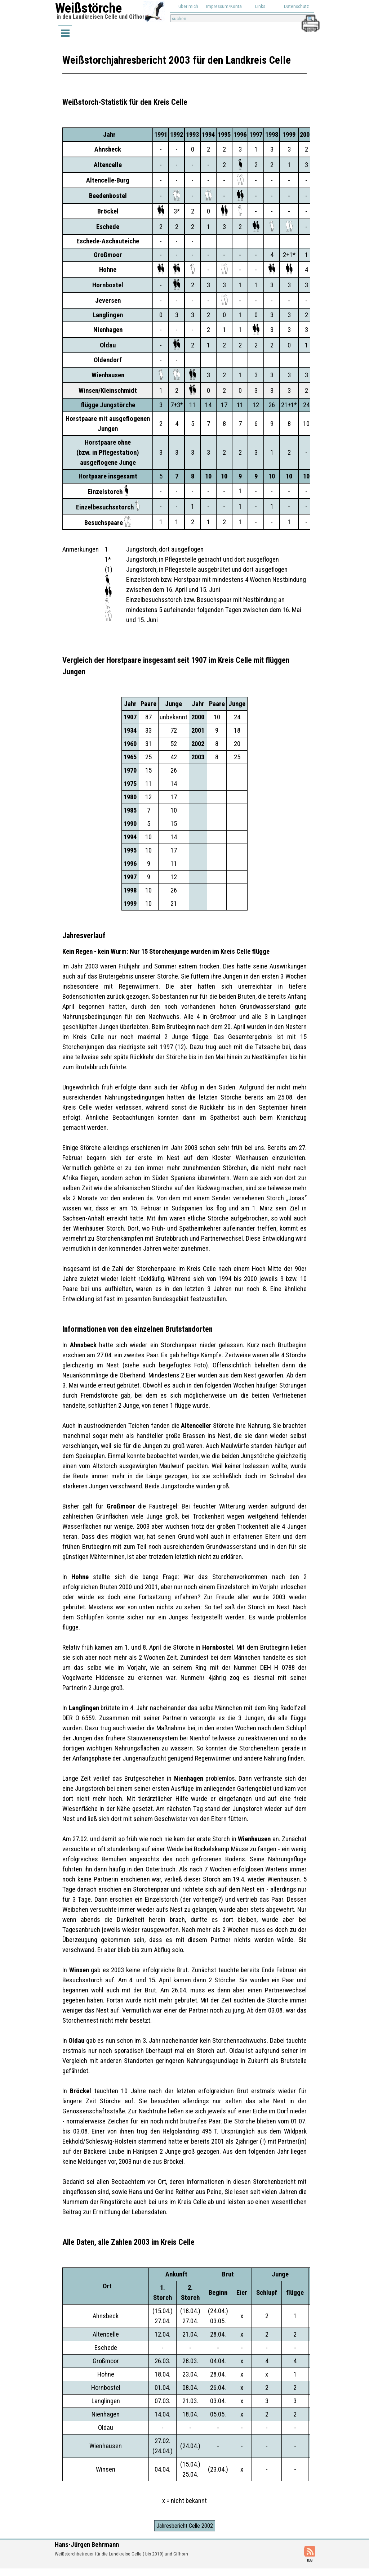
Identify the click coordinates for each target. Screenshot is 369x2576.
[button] (310, 18)
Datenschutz (296, 6)
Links (260, 6)
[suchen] (242, 18)
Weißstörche (88, 8)
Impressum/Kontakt (225, 6)
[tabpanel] (184, 102)
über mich (188, 6)
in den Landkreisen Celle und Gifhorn (102, 16)
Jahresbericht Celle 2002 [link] (184, 2525)
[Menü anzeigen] (65, 32)
